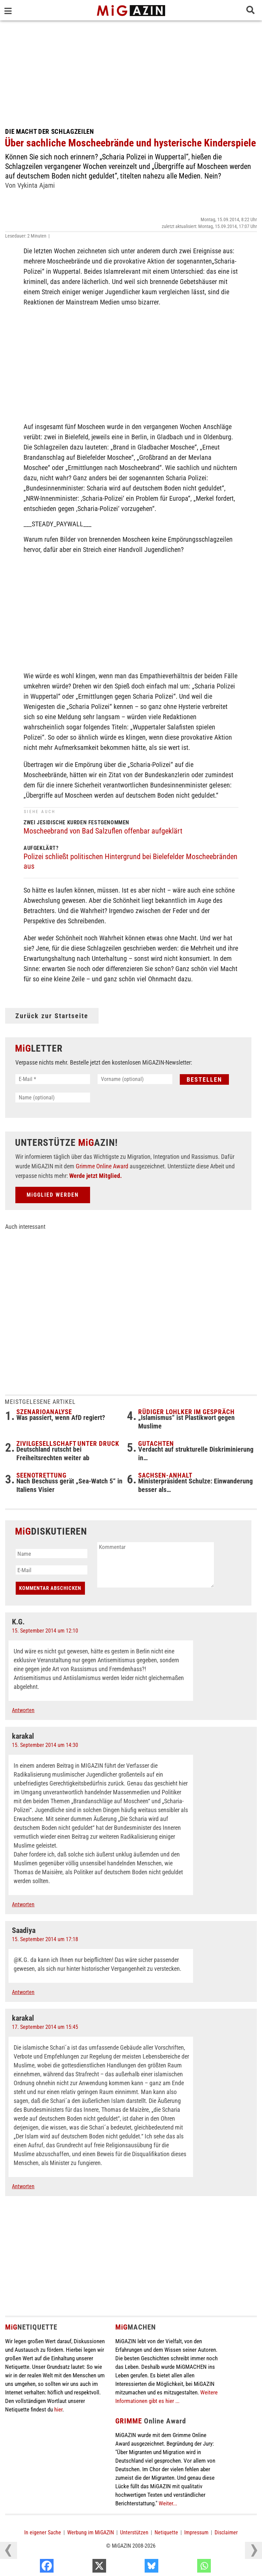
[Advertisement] (131, 71)
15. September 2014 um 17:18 (45, 1939)
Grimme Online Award (102, 1166)
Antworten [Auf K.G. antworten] (23, 1710)
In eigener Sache (42, 2532)
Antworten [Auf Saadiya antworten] (23, 1992)
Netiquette (166, 2532)
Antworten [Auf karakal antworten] (23, 1904)
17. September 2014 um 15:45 (45, 2027)
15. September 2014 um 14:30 (45, 1745)
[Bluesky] (188, 2567)
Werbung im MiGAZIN (90, 2532)
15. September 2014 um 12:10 (45, 1630)
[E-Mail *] (52, 1079)
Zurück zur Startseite (51, 1016)
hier (58, 2409)
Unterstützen (134, 2532)
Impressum (196, 2532)
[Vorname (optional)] (135, 1079)
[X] (135, 2567)
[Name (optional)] (52, 1097)
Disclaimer (226, 2532)
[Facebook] (83, 2567)
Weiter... (168, 2503)
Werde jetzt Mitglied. (95, 1175)
